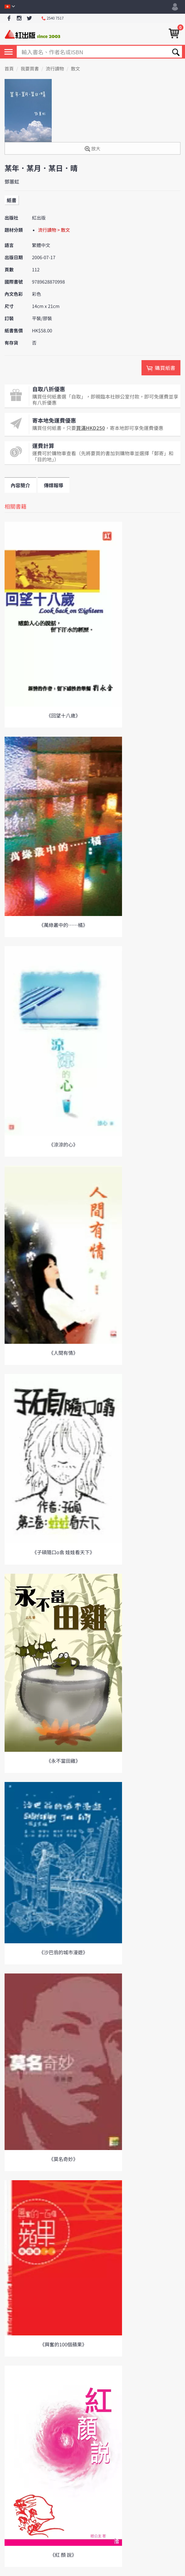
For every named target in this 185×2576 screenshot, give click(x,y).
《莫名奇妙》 (63, 2159)
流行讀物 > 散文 (54, 230)
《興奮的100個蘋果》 (63, 2344)
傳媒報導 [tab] (53, 485)
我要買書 (30, 69)
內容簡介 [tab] (20, 485)
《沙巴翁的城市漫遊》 (63, 1952)
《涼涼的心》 (63, 1144)
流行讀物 (55, 69)
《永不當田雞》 (63, 1760)
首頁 (9, 69)
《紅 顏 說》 (63, 2554)
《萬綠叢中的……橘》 (63, 924)
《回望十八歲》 (63, 715)
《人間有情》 (63, 1352)
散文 (75, 69)
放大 (92, 148)
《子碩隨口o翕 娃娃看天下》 (63, 1552)
